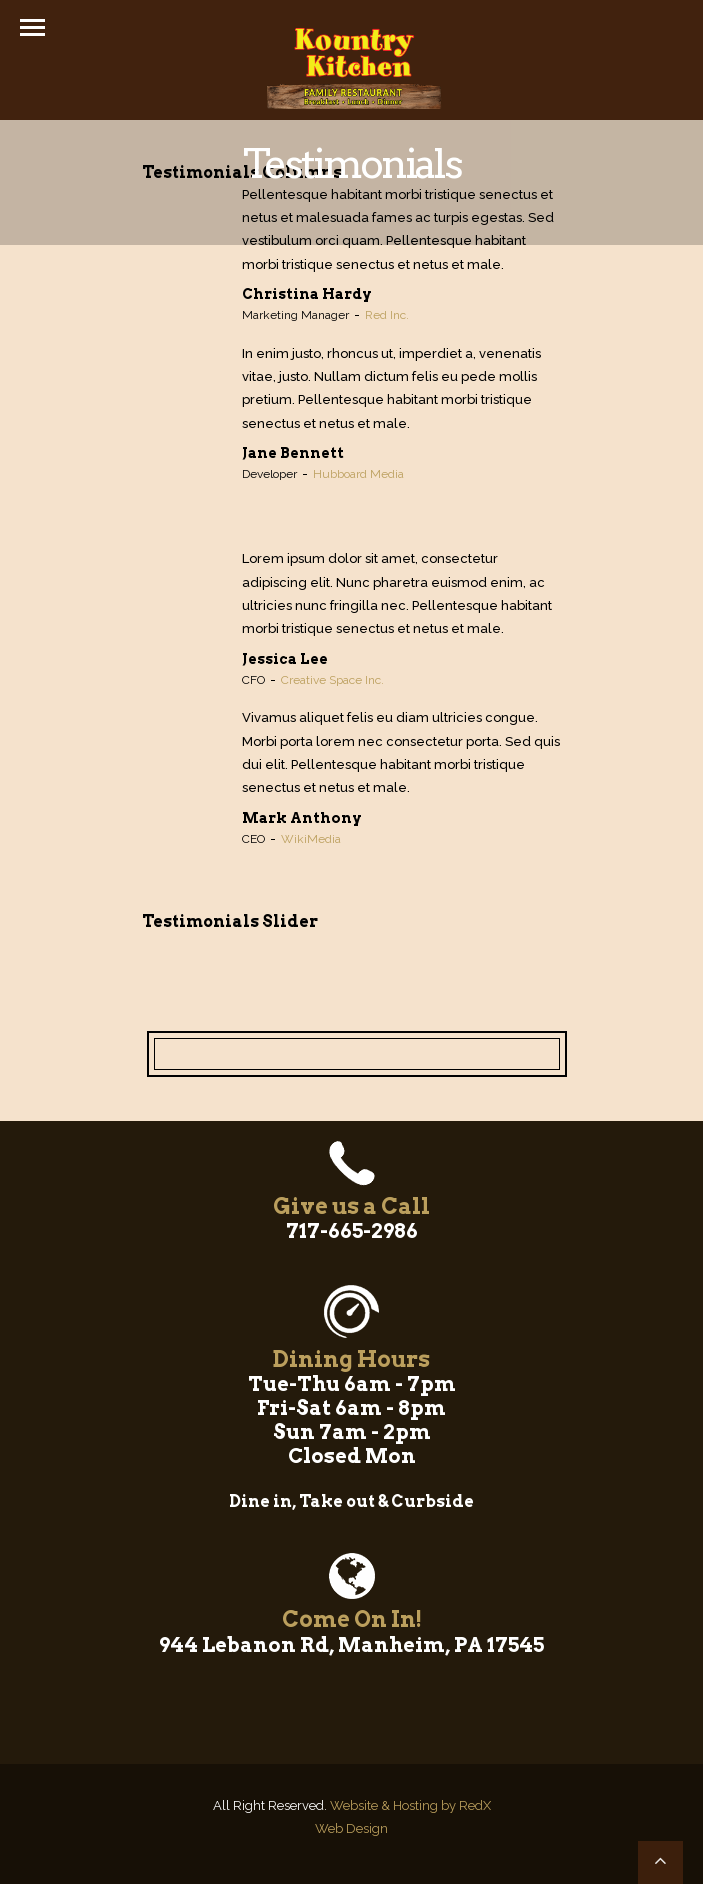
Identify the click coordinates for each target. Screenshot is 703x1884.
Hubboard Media (358, 474)
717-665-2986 (352, 1231)
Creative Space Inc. (332, 680)
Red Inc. (387, 315)
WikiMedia (311, 839)
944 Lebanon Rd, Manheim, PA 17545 (351, 1645)
